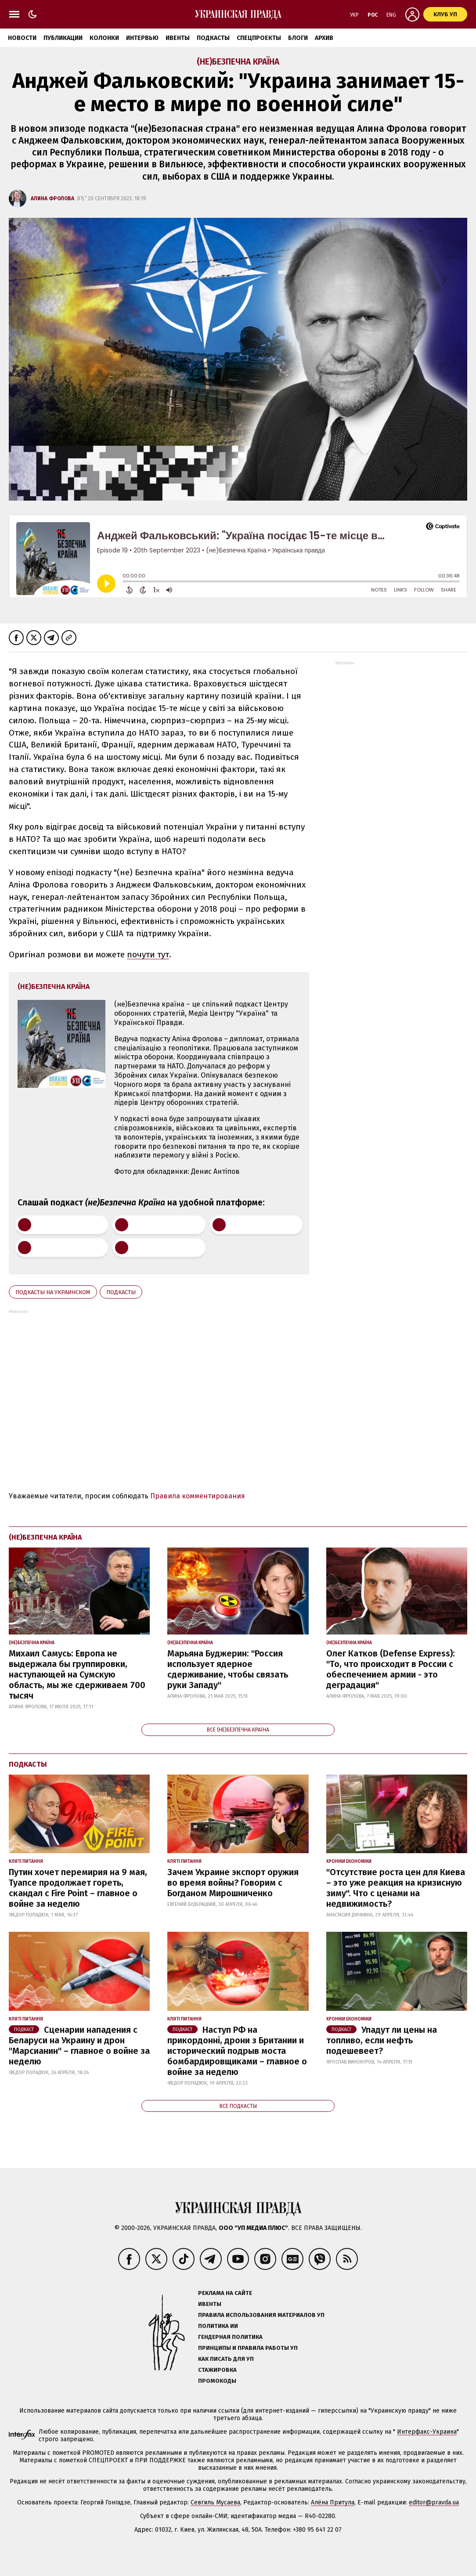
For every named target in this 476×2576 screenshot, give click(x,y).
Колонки (104, 38)
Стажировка (217, 2370)
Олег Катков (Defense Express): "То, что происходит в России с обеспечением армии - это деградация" (390, 1669)
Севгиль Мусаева (215, 2502)
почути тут (148, 954)
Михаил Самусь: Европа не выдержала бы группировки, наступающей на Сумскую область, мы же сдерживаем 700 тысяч (77, 1674)
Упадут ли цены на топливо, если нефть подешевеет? (381, 2040)
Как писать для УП (226, 2359)
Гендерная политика (230, 2337)
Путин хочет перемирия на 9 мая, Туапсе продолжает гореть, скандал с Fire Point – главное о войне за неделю (78, 1888)
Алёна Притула (332, 2502)
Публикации (63, 38)
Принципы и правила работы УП (248, 2348)
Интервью (142, 38)
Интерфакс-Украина (427, 2431)
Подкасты (213, 38)
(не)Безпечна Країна (238, 62)
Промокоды (217, 2381)
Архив (324, 38)
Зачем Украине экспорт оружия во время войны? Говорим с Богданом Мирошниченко (233, 1882)
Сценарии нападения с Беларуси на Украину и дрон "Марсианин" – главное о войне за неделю (79, 2045)
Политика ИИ (218, 2326)
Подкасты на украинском (52, 1292)
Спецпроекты (259, 38)
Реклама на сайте (225, 2293)
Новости (22, 38)
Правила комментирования (197, 1496)
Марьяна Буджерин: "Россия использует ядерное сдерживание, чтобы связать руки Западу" (227, 1669)
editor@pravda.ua (434, 2502)
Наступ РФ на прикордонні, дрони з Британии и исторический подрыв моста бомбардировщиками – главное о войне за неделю (237, 2050)
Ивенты (178, 38)
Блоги (298, 38)
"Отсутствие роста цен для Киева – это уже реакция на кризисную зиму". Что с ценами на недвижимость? (395, 1888)
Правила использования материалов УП (261, 2315)
